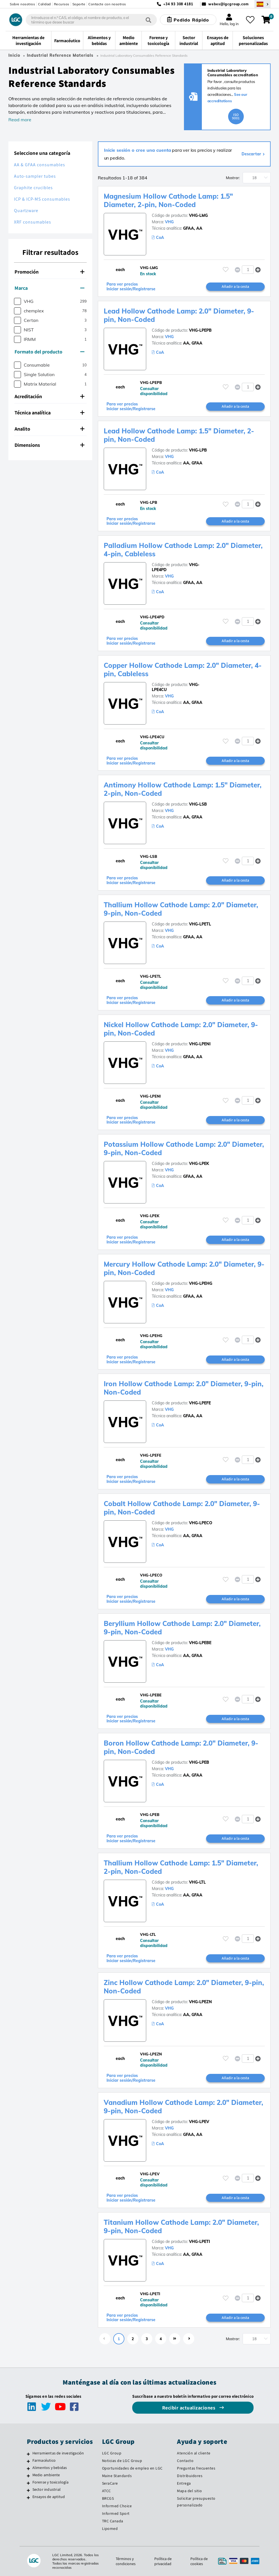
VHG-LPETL (200, 924)
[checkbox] (17, 301)
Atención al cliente (194, 2453)
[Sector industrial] (28, 2490)
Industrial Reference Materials (60, 55)
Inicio (14, 55)
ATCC (106, 2490)
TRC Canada (112, 2520)
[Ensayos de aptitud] (28, 2497)
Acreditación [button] (49, 396)
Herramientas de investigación (58, 2453)
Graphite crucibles (33, 188)
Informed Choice (117, 2505)
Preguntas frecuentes (196, 2468)
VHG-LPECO (200, 1522)
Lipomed (110, 2528)
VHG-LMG (198, 215)
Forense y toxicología (50, 2482)
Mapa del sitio (189, 2490)
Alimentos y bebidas (49, 2467)
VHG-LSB (198, 804)
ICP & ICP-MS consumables (42, 199)
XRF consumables (32, 222)
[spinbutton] (248, 269)
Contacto (185, 2460)
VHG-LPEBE (200, 1642)
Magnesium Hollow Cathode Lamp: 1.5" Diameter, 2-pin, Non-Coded (168, 200)
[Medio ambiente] (28, 2475)
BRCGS (108, 2498)
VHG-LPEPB (200, 330)
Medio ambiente (46, 2474)
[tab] (50, 272)
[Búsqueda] (148, 19)
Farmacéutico (44, 2460)
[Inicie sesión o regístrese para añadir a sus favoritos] (225, 269)
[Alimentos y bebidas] (28, 2468)
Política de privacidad (163, 2561)
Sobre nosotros (22, 4)
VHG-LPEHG (200, 1283)
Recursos (61, 4)
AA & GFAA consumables (39, 165)
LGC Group (112, 2453)
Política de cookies (199, 2561)
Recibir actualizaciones (189, 2407)
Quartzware (26, 210)
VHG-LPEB (199, 1762)
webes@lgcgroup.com (228, 4)
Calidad (44, 4)
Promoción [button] (49, 272)
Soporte (79, 4)
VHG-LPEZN (200, 2001)
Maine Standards (117, 2475)
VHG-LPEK (199, 1163)
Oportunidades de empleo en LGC (132, 2468)
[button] (258, 269)
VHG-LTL (197, 1882)
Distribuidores (189, 2475)
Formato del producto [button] (49, 351)
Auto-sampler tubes (35, 176)
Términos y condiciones (126, 2561)
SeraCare (110, 2483)
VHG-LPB (198, 450)
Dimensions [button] (49, 445)
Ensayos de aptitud (48, 2496)
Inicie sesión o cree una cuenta (137, 150)
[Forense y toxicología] (28, 2482)
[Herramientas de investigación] (28, 2453)
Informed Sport (116, 2513)
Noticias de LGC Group (122, 2460)
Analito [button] (49, 429)
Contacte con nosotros (107, 4)
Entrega (184, 2483)
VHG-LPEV (199, 2121)
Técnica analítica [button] (49, 412)
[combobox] (91, 20)
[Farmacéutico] (28, 2461)
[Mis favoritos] (250, 20)
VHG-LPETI (199, 2241)
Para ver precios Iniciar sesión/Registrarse (131, 286)
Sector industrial (46, 2489)
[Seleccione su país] (262, 4)
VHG (169, 221)
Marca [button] (49, 288)
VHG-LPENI (200, 1043)
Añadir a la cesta (235, 286)
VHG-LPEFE (200, 1402)
